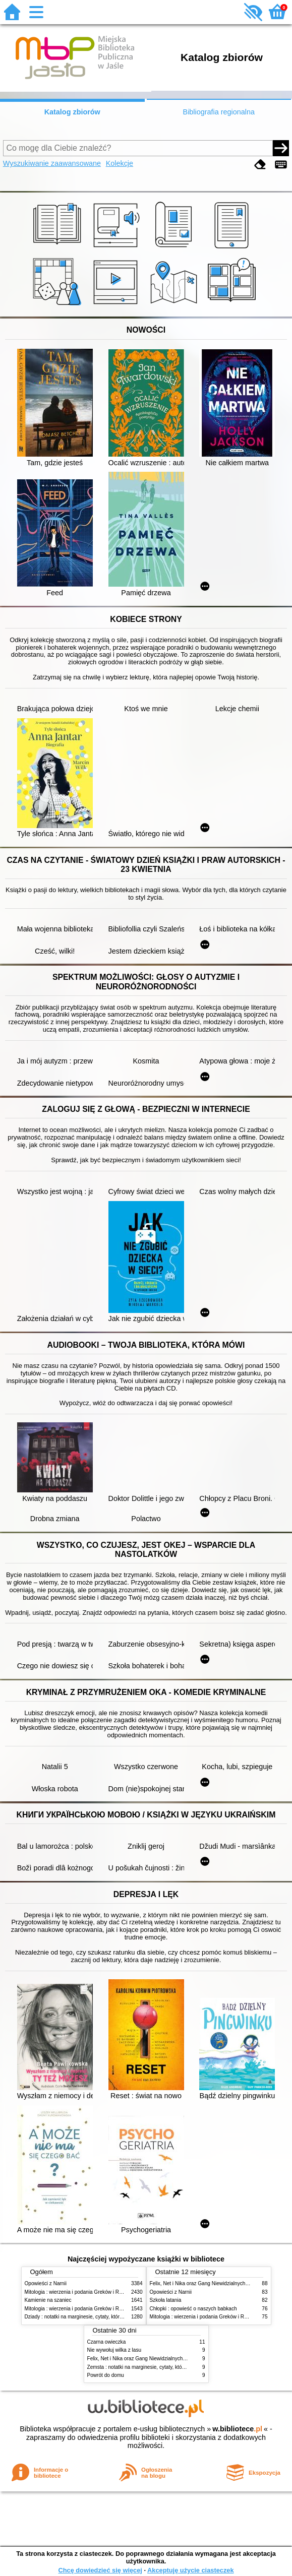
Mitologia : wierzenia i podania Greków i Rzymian (80, 2292)
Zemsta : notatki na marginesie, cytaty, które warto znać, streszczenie (165, 2367)
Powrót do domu (105, 2375)
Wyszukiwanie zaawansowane (52, 163)
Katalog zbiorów (72, 112)
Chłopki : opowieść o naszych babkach (193, 2308)
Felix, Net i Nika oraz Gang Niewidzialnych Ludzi (204, 2283)
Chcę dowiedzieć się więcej (100, 2570)
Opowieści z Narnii (46, 2283)
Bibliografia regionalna (219, 112)
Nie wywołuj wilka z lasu (114, 2350)
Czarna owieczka (106, 2342)
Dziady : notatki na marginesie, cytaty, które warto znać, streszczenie (102, 2316)
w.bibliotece (237, 2429)
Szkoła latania (166, 2300)
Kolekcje (119, 163)
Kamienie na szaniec (48, 2300)
